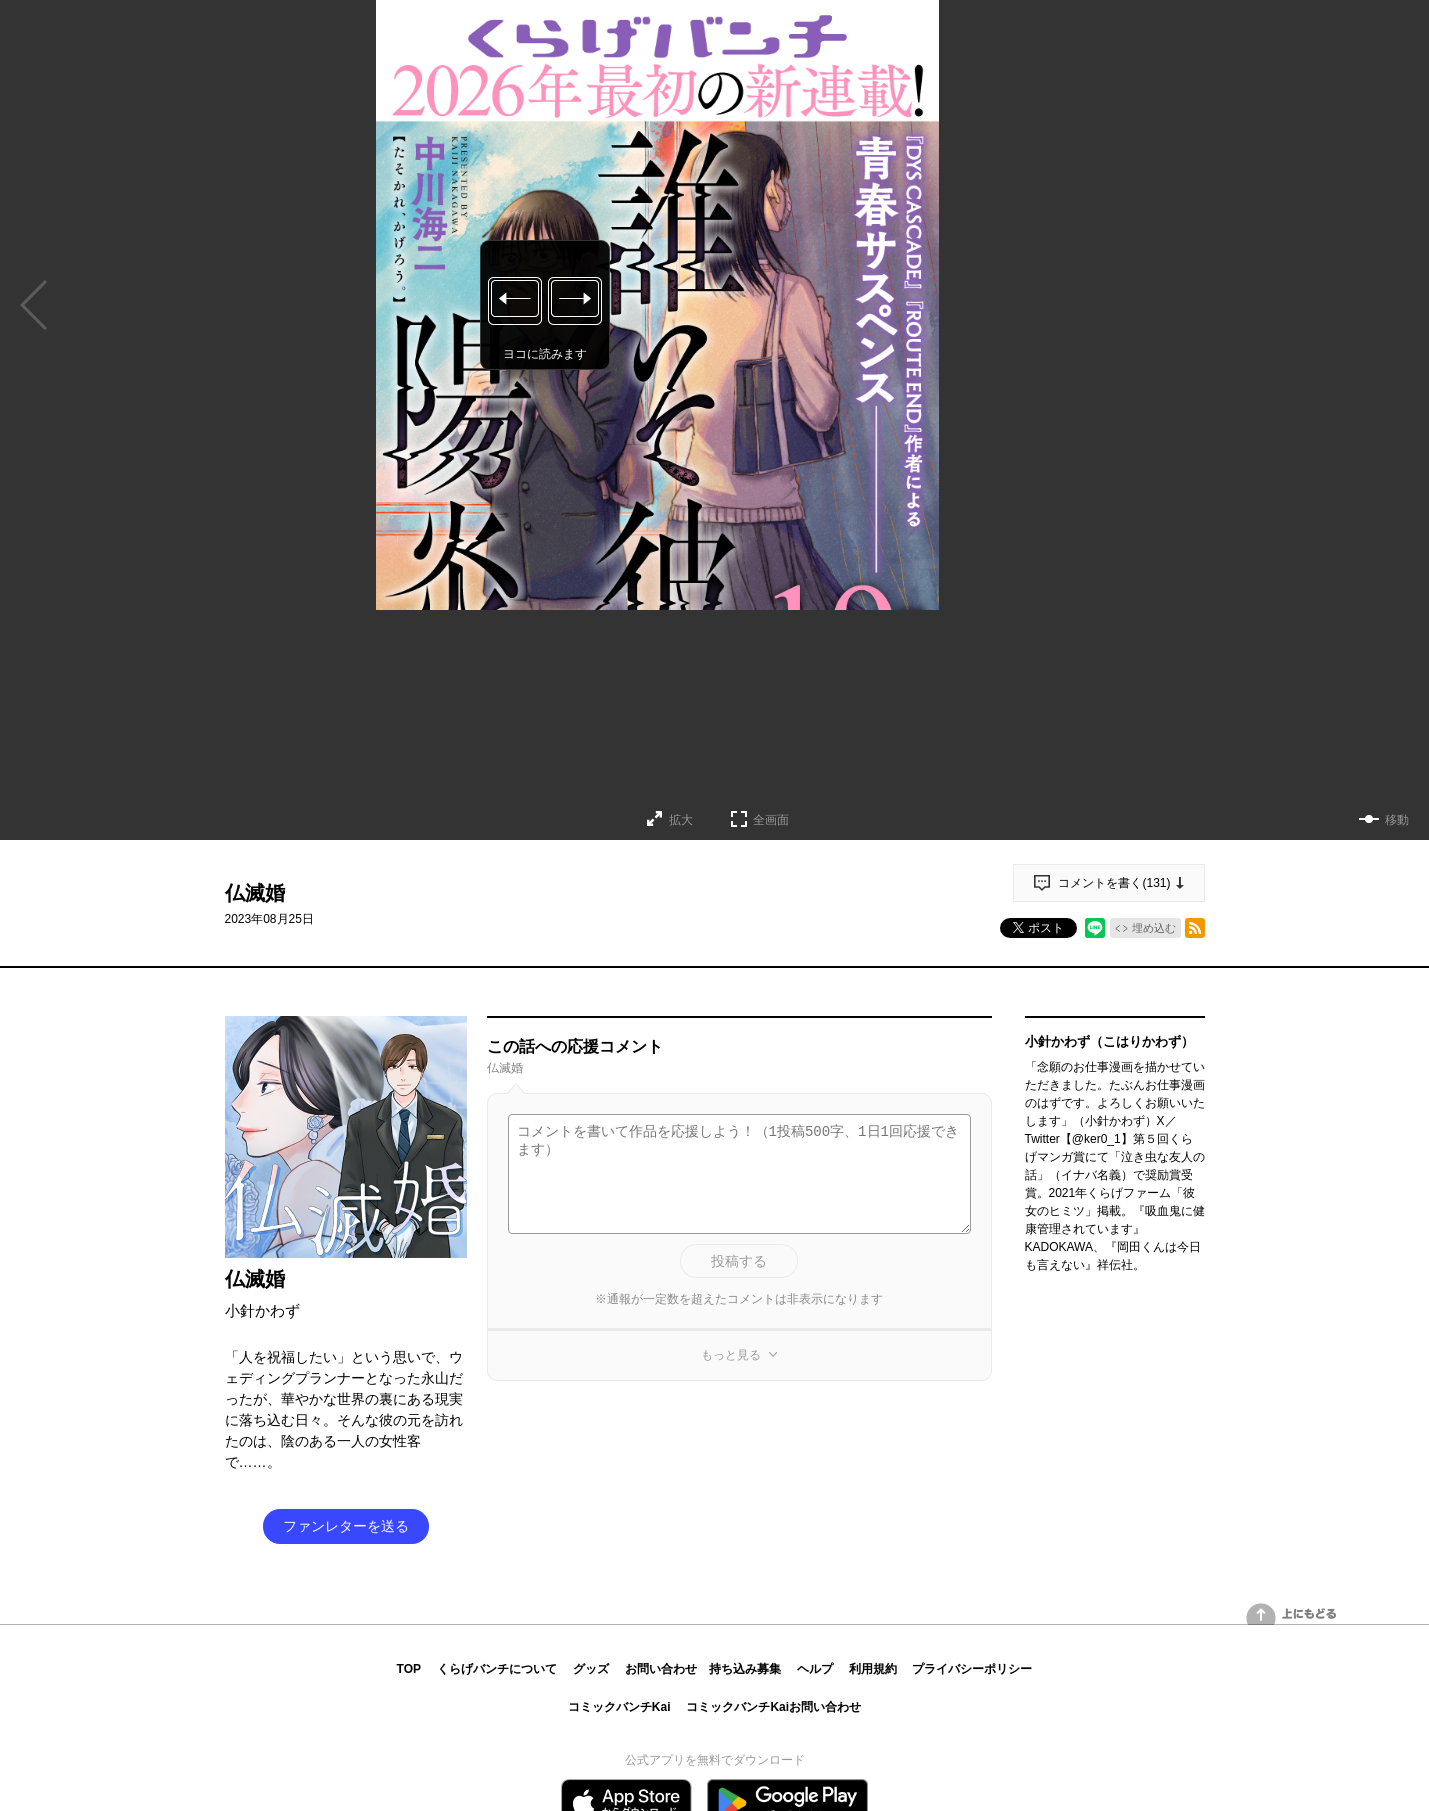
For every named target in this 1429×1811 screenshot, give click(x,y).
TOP (409, 1669)
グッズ (591, 1669)
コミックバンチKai (619, 1707)
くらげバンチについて (497, 1669)
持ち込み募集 (745, 1669)
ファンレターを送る (346, 1526)
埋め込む (1154, 928)
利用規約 (873, 1669)
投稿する (739, 1261)
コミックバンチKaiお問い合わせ (773, 1707)
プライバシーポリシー (972, 1669)
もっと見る (731, 1355)
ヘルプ (815, 1669)
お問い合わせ (661, 1669)
